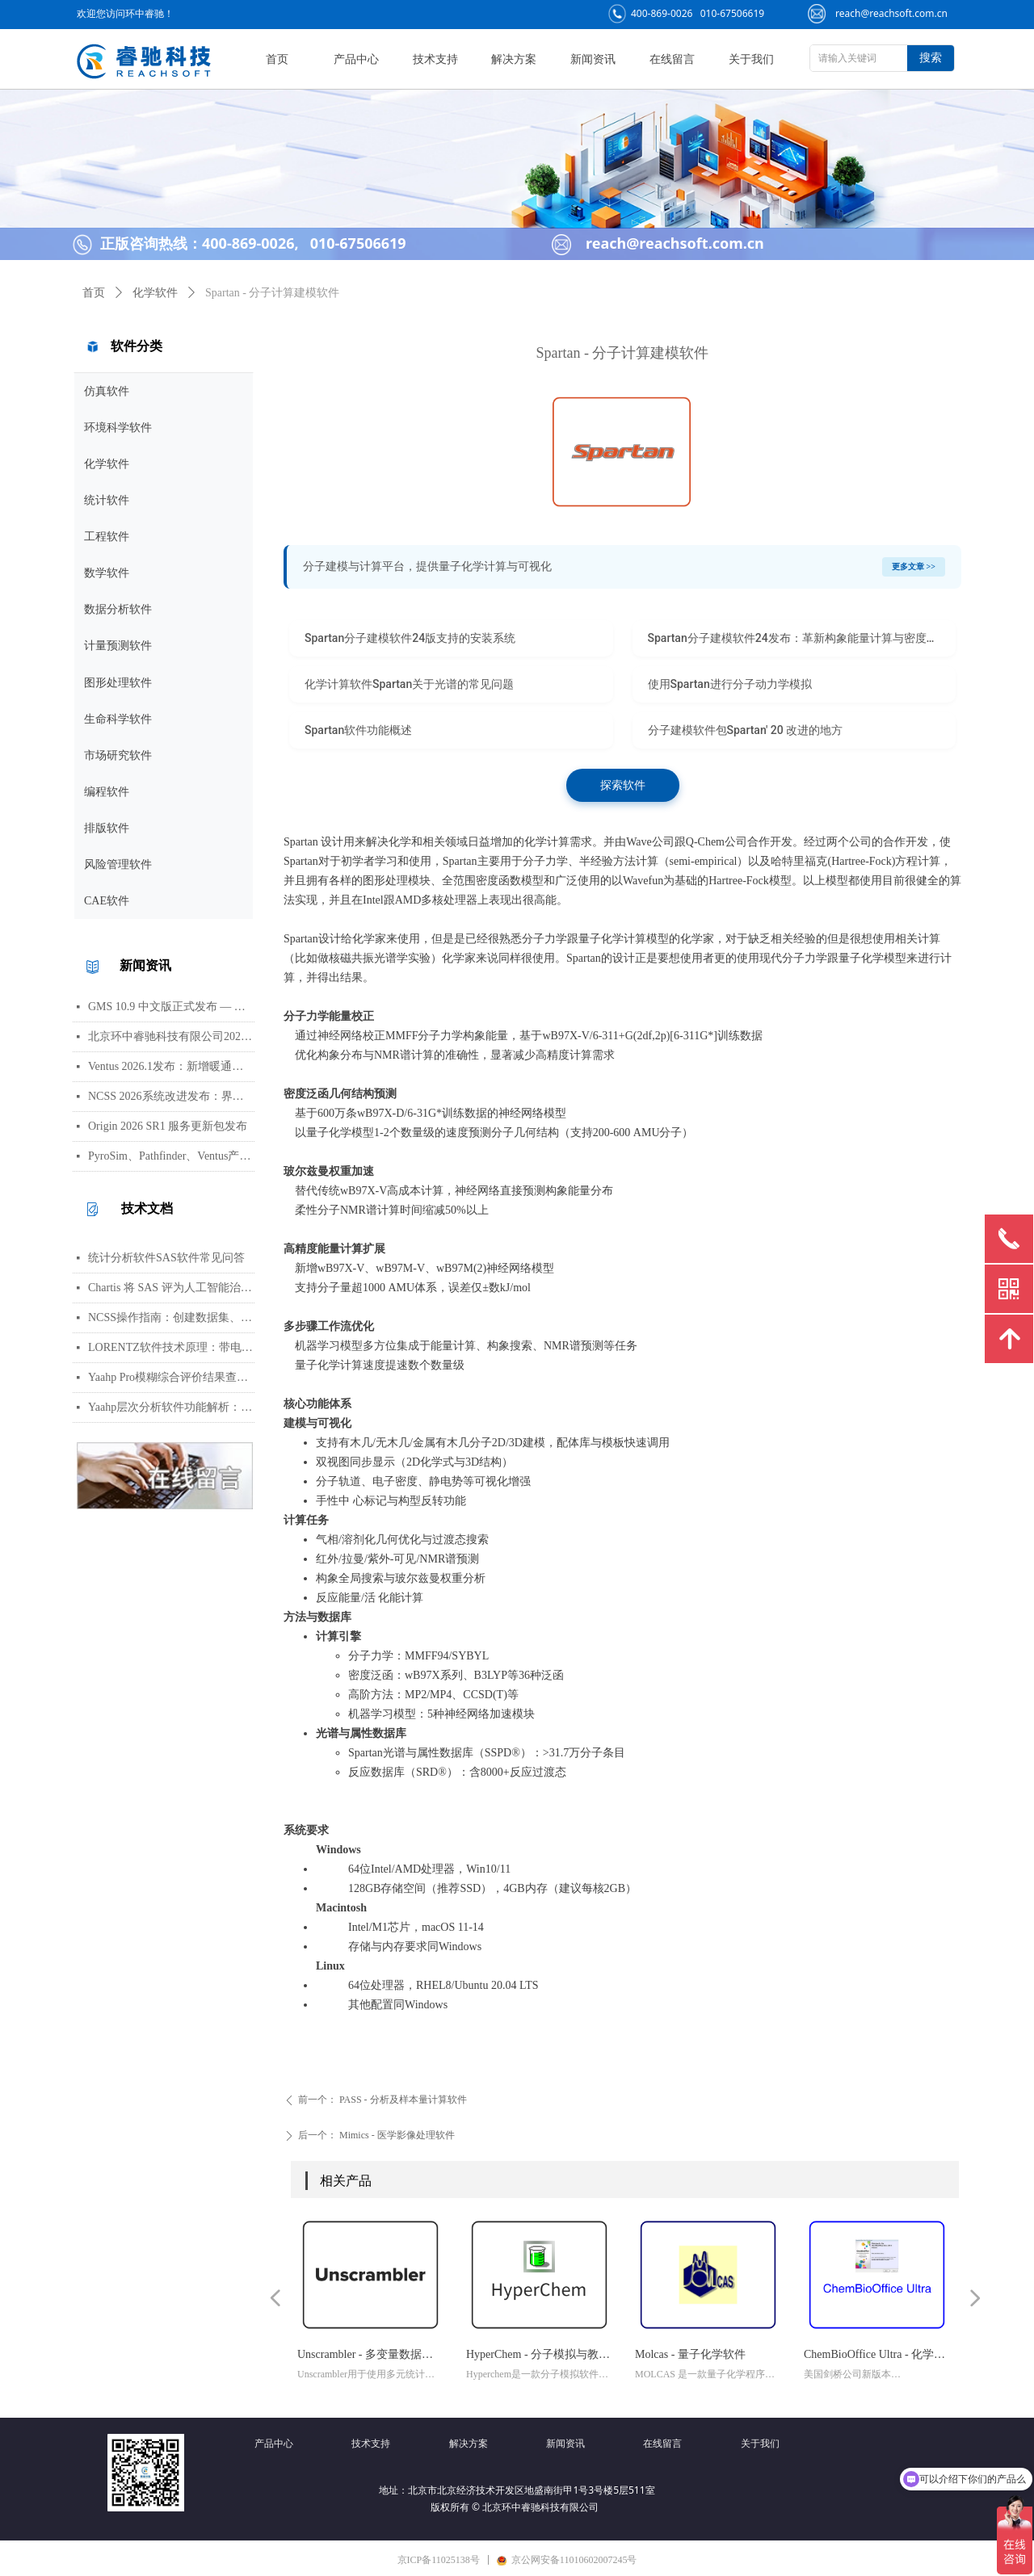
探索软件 (622, 784)
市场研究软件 (118, 755)
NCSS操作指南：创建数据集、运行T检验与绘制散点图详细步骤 (171, 1317)
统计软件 (106, 500)
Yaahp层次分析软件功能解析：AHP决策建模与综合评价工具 (171, 1407)
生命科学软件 (118, 719)
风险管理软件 (118, 864)
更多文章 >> (913, 566)
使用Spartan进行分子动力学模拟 (730, 684)
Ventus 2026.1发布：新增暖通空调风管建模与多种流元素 (171, 1066)
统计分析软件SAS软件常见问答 (166, 1258)
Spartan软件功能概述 (358, 730)
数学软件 (106, 573)
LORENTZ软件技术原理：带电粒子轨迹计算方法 (171, 1347)
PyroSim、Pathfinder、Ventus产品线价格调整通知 (171, 1156)
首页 (93, 293)
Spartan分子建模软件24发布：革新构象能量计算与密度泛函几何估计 (802, 637)
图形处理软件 (118, 683)
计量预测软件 (118, 646)
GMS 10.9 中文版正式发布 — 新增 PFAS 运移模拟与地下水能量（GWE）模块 (171, 1007)
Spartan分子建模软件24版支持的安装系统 (410, 637)
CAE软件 (106, 901)
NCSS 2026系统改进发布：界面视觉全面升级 (171, 1096)
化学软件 (106, 464)
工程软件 (106, 537)
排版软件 (106, 828)
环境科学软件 (118, 428)
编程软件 (106, 792)
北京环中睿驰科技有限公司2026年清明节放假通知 (171, 1036)
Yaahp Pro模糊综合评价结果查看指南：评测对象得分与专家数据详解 (171, 1377)
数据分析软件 (118, 609)
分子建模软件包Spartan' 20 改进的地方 (745, 730)
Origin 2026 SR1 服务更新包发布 (167, 1126)
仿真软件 (106, 391)
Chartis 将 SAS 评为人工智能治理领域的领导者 (171, 1288)
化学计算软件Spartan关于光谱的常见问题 (409, 684)
